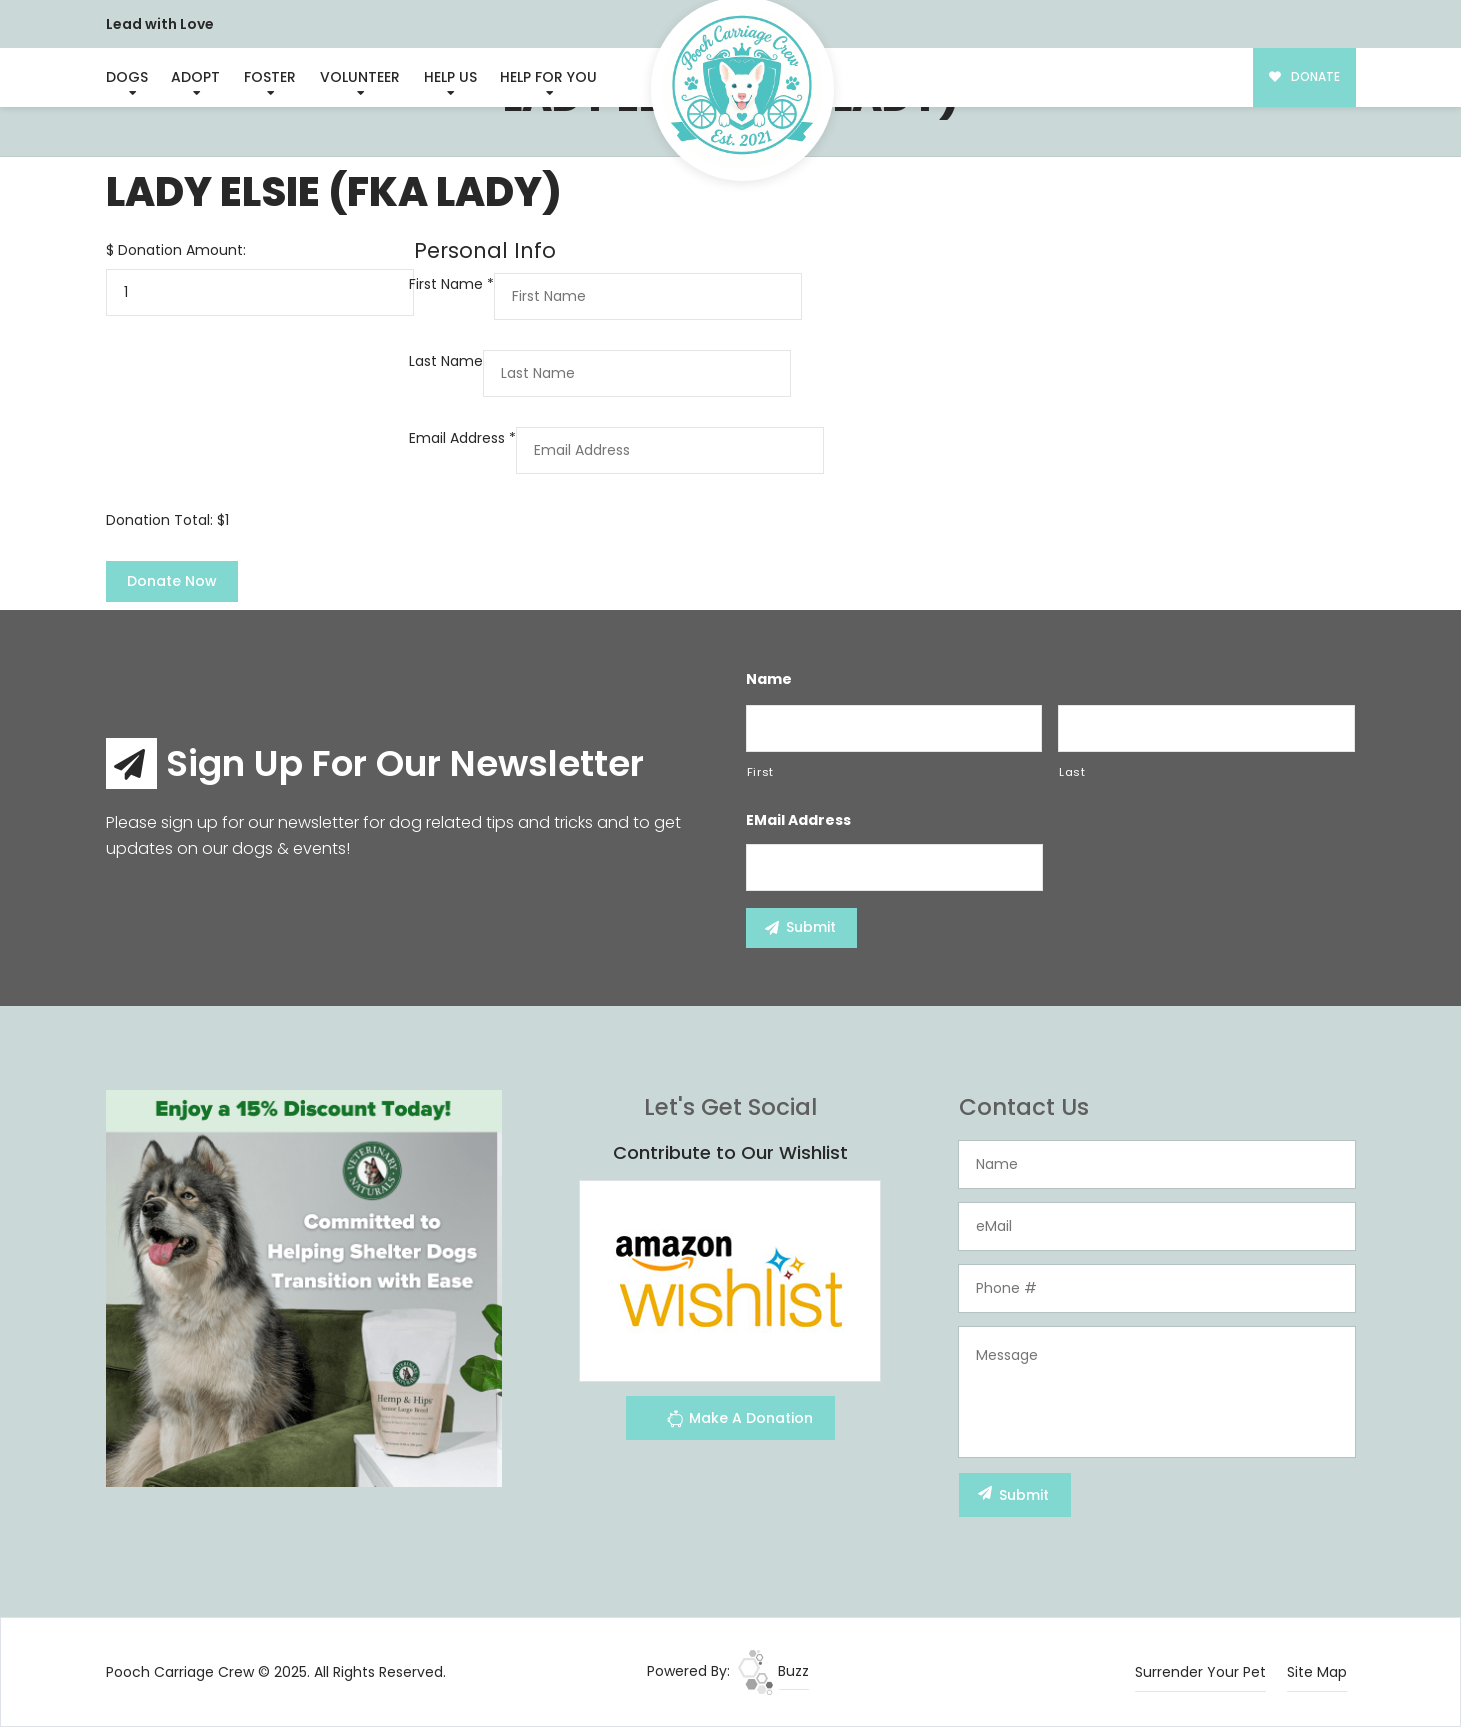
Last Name (446, 361)
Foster (270, 77)
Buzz (773, 1671)
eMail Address (798, 820)
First (760, 772)
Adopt (195, 77)
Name (769, 679)
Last (1072, 772)
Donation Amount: (182, 250)
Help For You (548, 77)
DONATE (1304, 77)
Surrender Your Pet (1200, 1672)
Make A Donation (739, 1421)
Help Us (450, 77)
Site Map (1317, 1672)
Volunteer (360, 77)
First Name (451, 284)
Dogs (127, 77)
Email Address (462, 438)
